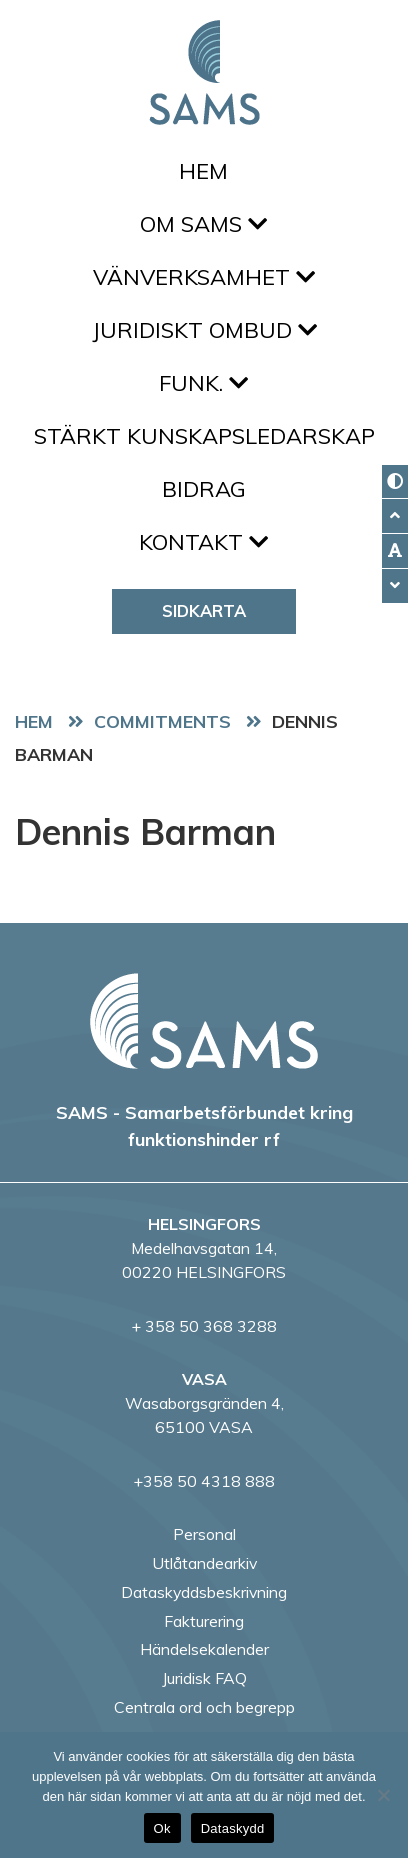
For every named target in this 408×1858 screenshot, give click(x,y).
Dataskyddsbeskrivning (204, 1592)
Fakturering (204, 1621)
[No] (383, 1795)
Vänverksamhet (204, 277)
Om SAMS (203, 224)
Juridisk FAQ (204, 1678)
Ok (162, 1828)
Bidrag (204, 489)
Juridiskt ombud (204, 330)
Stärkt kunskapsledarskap (204, 436)
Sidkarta (204, 610)
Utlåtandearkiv (204, 1563)
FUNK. (203, 383)
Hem (203, 171)
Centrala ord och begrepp (204, 1707)
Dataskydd (233, 1828)
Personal (204, 1534)
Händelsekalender (204, 1649)
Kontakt (203, 542)
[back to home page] (204, 1021)
